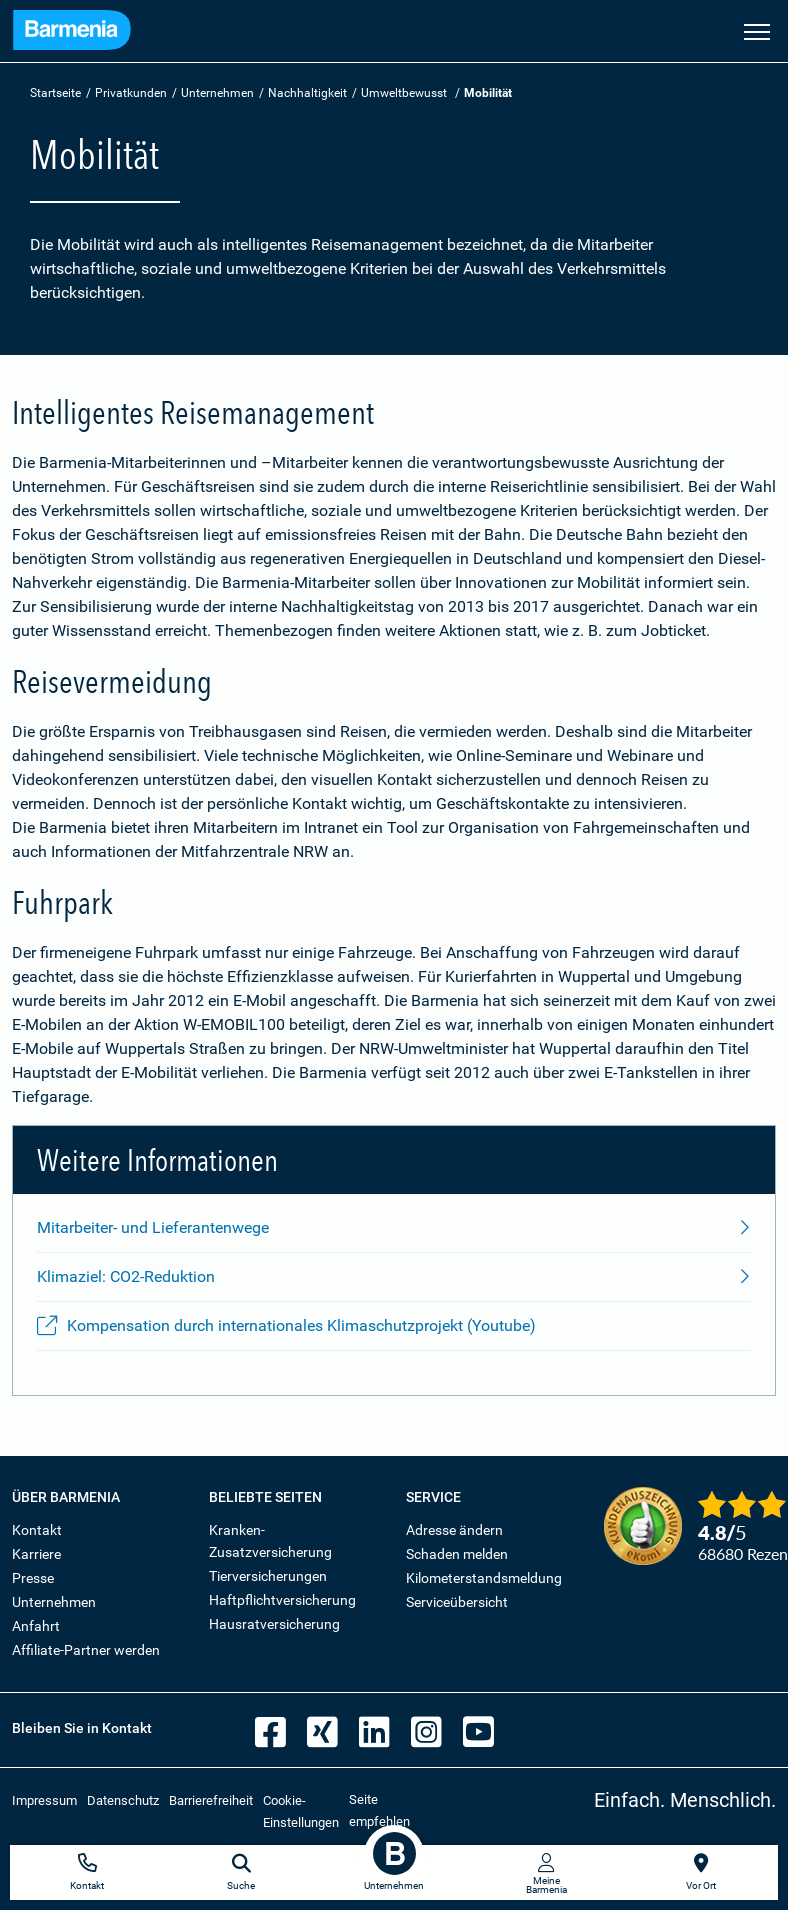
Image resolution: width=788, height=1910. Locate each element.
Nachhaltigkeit (307, 93)
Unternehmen (217, 93)
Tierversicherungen (268, 1576)
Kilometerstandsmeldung (484, 1578)
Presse (33, 1578)
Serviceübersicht (457, 1602)
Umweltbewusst (404, 93)
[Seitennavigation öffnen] (757, 30)
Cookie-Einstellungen (301, 1811)
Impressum (44, 1800)
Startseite (55, 93)
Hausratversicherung (274, 1624)
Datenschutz (123, 1800)
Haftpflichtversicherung (282, 1600)
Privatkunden (131, 93)
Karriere (36, 1554)
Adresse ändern (454, 1530)
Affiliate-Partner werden (86, 1650)
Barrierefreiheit (211, 1800)
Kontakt (37, 1530)
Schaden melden (457, 1554)
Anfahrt (36, 1626)
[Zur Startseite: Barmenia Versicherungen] (72, 33)
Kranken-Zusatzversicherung (270, 1541)
